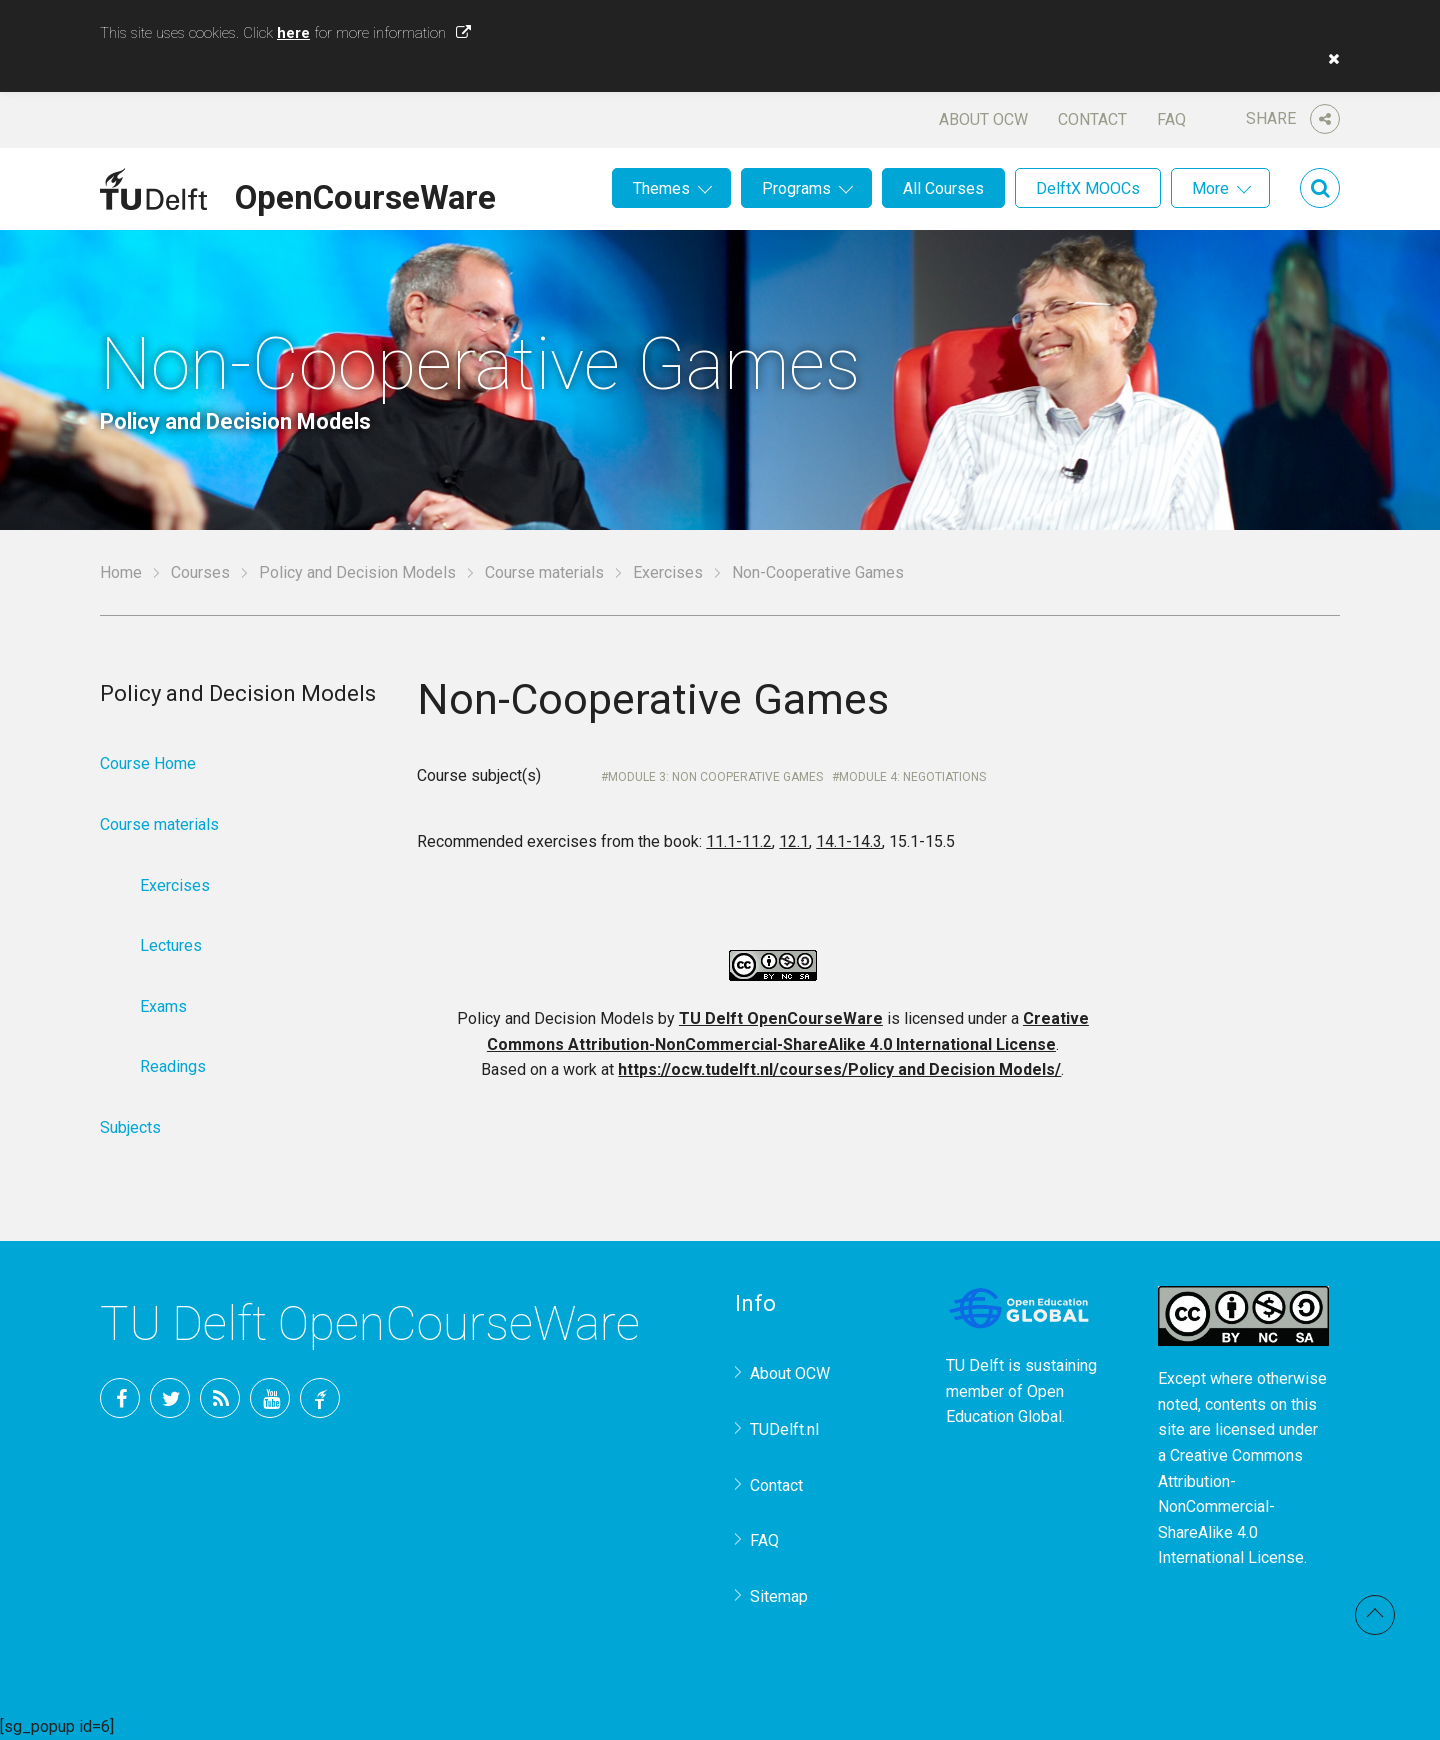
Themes (661, 188)
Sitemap (779, 1596)
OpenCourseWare (365, 194)
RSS (220, 1398)
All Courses (943, 188)
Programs (796, 188)
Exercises (668, 572)
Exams (163, 1006)
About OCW (983, 119)
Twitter (170, 1398)
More (1210, 188)
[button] (1329, 59)
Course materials (544, 572)
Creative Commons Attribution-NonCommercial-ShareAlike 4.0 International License (1231, 1506)
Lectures (171, 945)
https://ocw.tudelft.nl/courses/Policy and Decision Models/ (839, 1069)
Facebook (120, 1398)
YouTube (270, 1398)
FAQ (1171, 119)
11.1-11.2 (739, 841)
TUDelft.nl (784, 1429)
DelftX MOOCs (1088, 188)
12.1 (794, 841)
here (293, 33)
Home (121, 572)
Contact (1092, 119)
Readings (173, 1066)
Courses (200, 572)
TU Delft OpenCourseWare (781, 1018)
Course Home (148, 763)
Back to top (1375, 1615)
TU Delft (320, 1398)
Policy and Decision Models (357, 572)
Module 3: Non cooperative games (715, 777)
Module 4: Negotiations (912, 777)
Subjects (130, 1127)
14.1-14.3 (849, 841)
